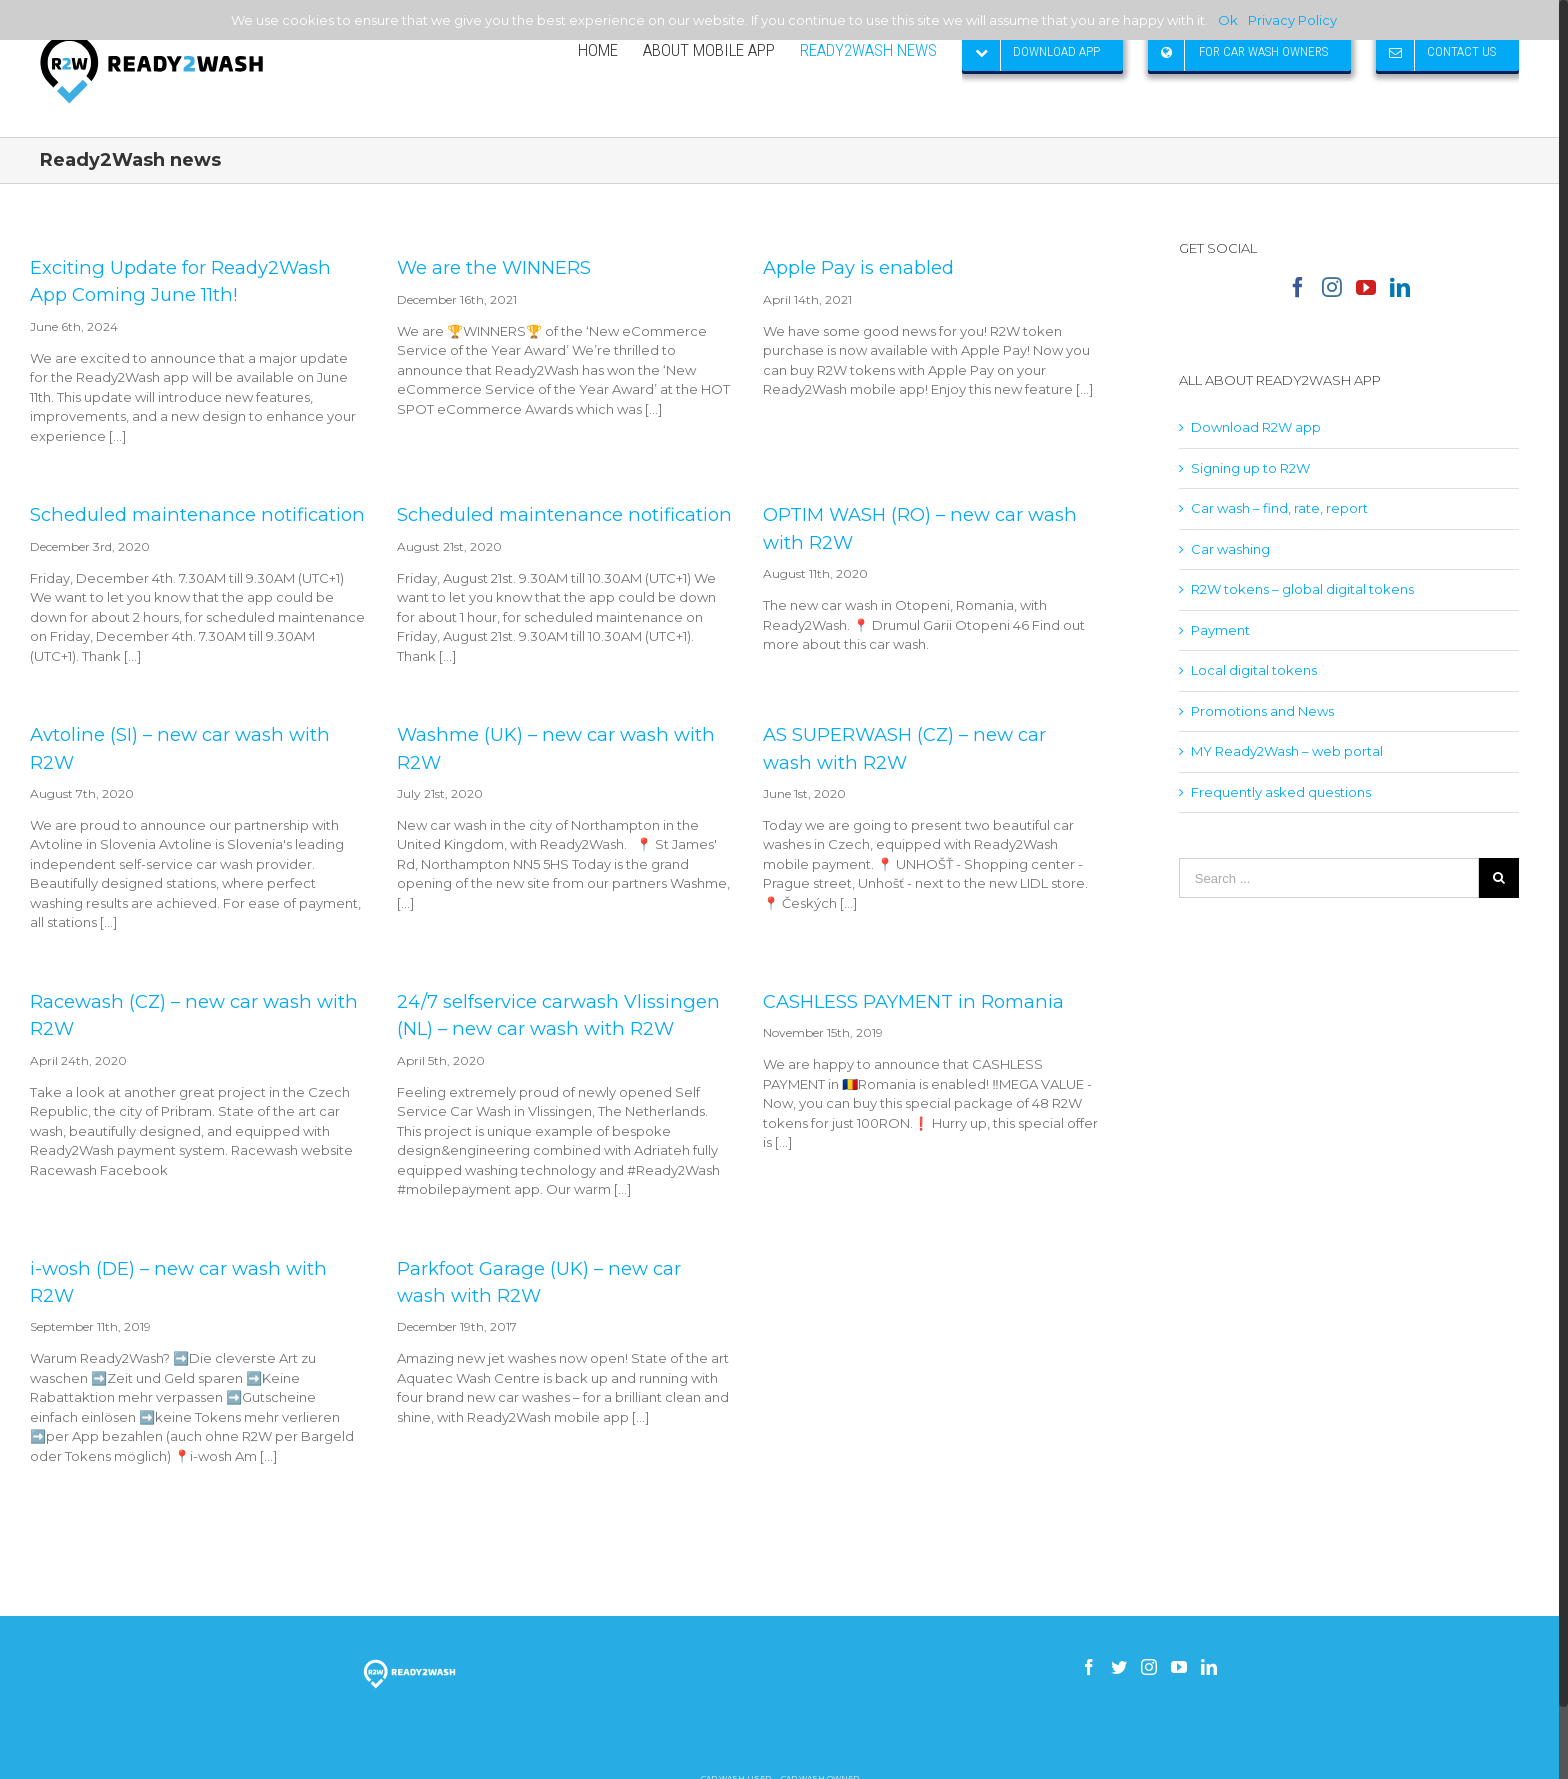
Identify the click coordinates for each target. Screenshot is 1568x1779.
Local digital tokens (1254, 670)
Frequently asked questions (1281, 792)
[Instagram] (1332, 287)
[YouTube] (1366, 287)
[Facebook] (1298, 287)
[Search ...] (1329, 878)
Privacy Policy (1292, 20)
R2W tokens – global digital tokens (1302, 589)
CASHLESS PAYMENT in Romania (913, 1001)
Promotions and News (1262, 711)
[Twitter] (1119, 1667)
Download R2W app (1256, 427)
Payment (1220, 630)
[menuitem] (610, 50)
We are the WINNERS (494, 267)
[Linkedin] (1400, 287)
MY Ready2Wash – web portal (1287, 751)
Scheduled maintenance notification (197, 514)
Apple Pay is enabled (858, 267)
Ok (1228, 20)
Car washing (1230, 549)
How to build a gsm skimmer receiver (780, 1737)
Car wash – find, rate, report (1279, 508)
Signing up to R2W (1250, 468)
